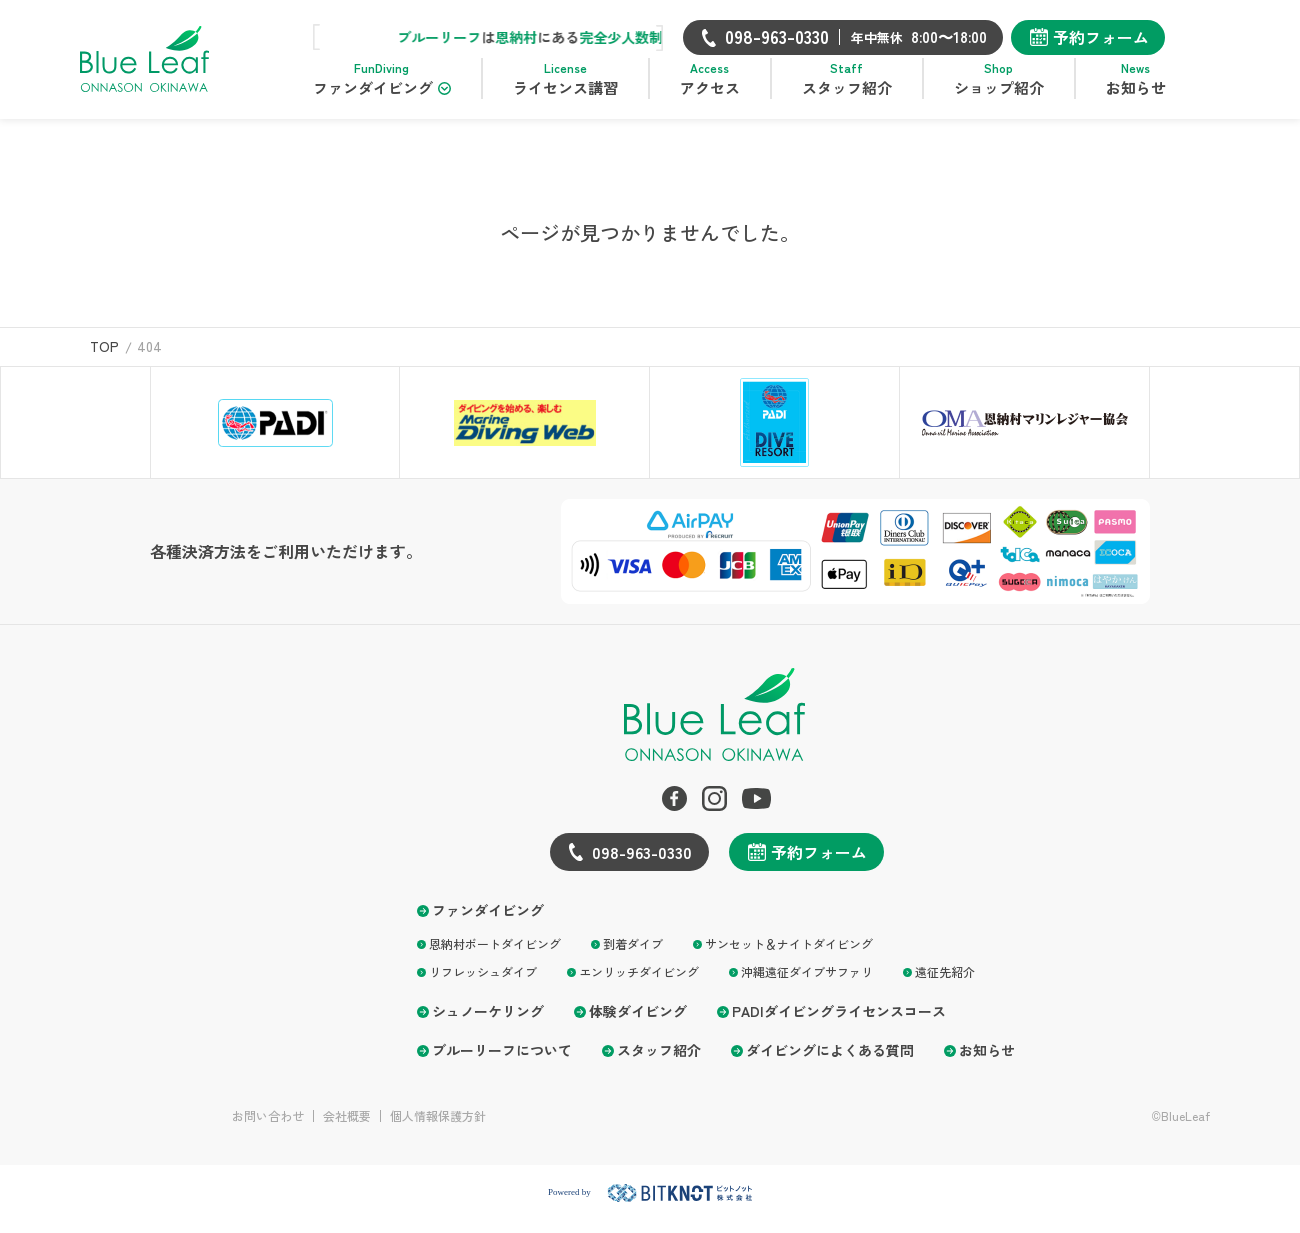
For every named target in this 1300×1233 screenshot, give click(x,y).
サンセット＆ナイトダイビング (789, 955)
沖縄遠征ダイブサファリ (807, 983)
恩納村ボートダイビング (495, 955)
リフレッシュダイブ (483, 983)
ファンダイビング (488, 922)
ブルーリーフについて (502, 1062)
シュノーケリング (488, 1023)
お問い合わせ (268, 1128)
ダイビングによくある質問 (830, 1062)
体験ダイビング (638, 1023)
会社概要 (347, 1128)
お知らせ (987, 1062)
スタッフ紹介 (659, 1062)
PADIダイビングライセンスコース (839, 1023)
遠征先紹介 (945, 983)
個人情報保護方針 (438, 1128)
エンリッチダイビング (639, 983)
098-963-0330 (642, 864)
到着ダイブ (633, 955)
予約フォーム (1128, 37)
